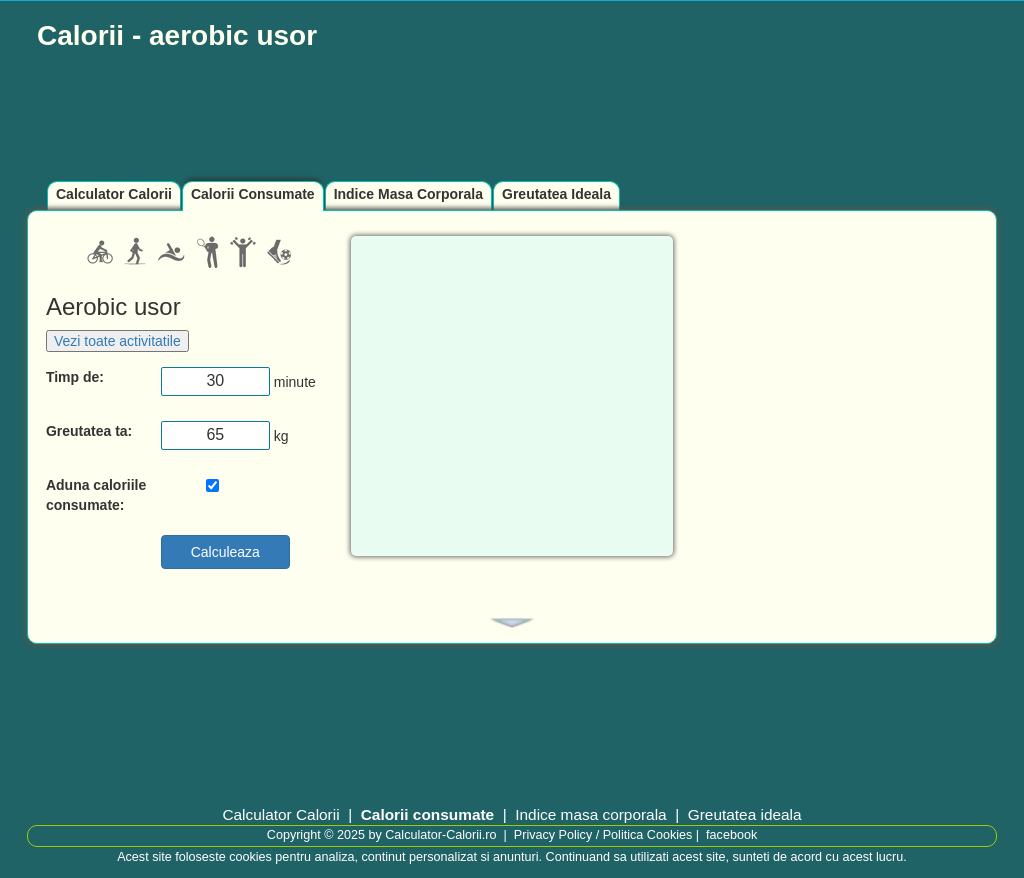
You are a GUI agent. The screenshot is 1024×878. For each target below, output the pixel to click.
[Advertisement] (512, 117)
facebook (731, 835)
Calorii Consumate (253, 194)
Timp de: (75, 377)
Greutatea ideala (745, 814)
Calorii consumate (427, 814)
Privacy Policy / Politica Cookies (603, 835)
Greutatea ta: (89, 431)
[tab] (512, 623)
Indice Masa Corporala (408, 194)
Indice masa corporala (590, 814)
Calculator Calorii (114, 194)
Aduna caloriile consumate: (96, 495)
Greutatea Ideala (556, 194)
